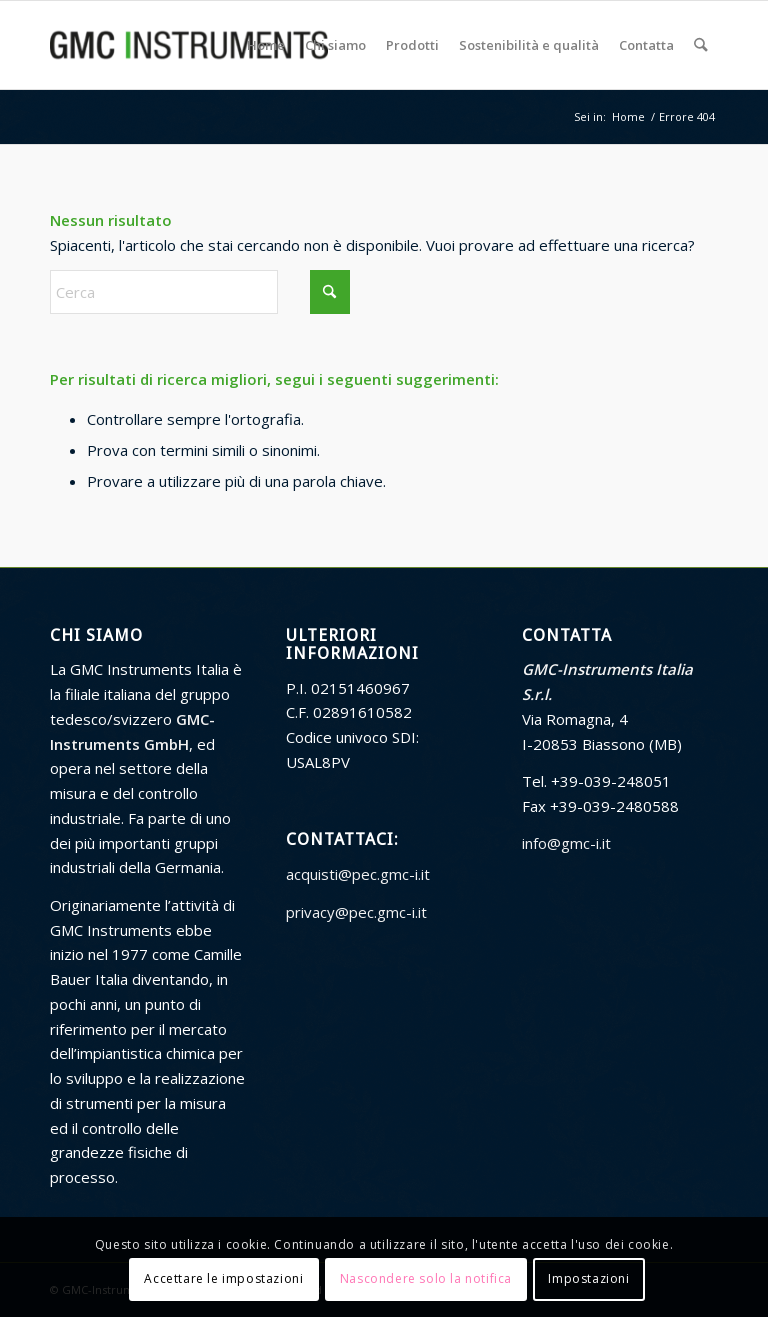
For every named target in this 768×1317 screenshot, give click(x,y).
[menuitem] (267, 45)
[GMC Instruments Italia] (189, 45)
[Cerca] (701, 45)
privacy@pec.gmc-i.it (356, 912)
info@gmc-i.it (566, 843)
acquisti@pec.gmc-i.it (358, 874)
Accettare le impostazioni (223, 1278)
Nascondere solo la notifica (426, 1278)
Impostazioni (588, 1278)
